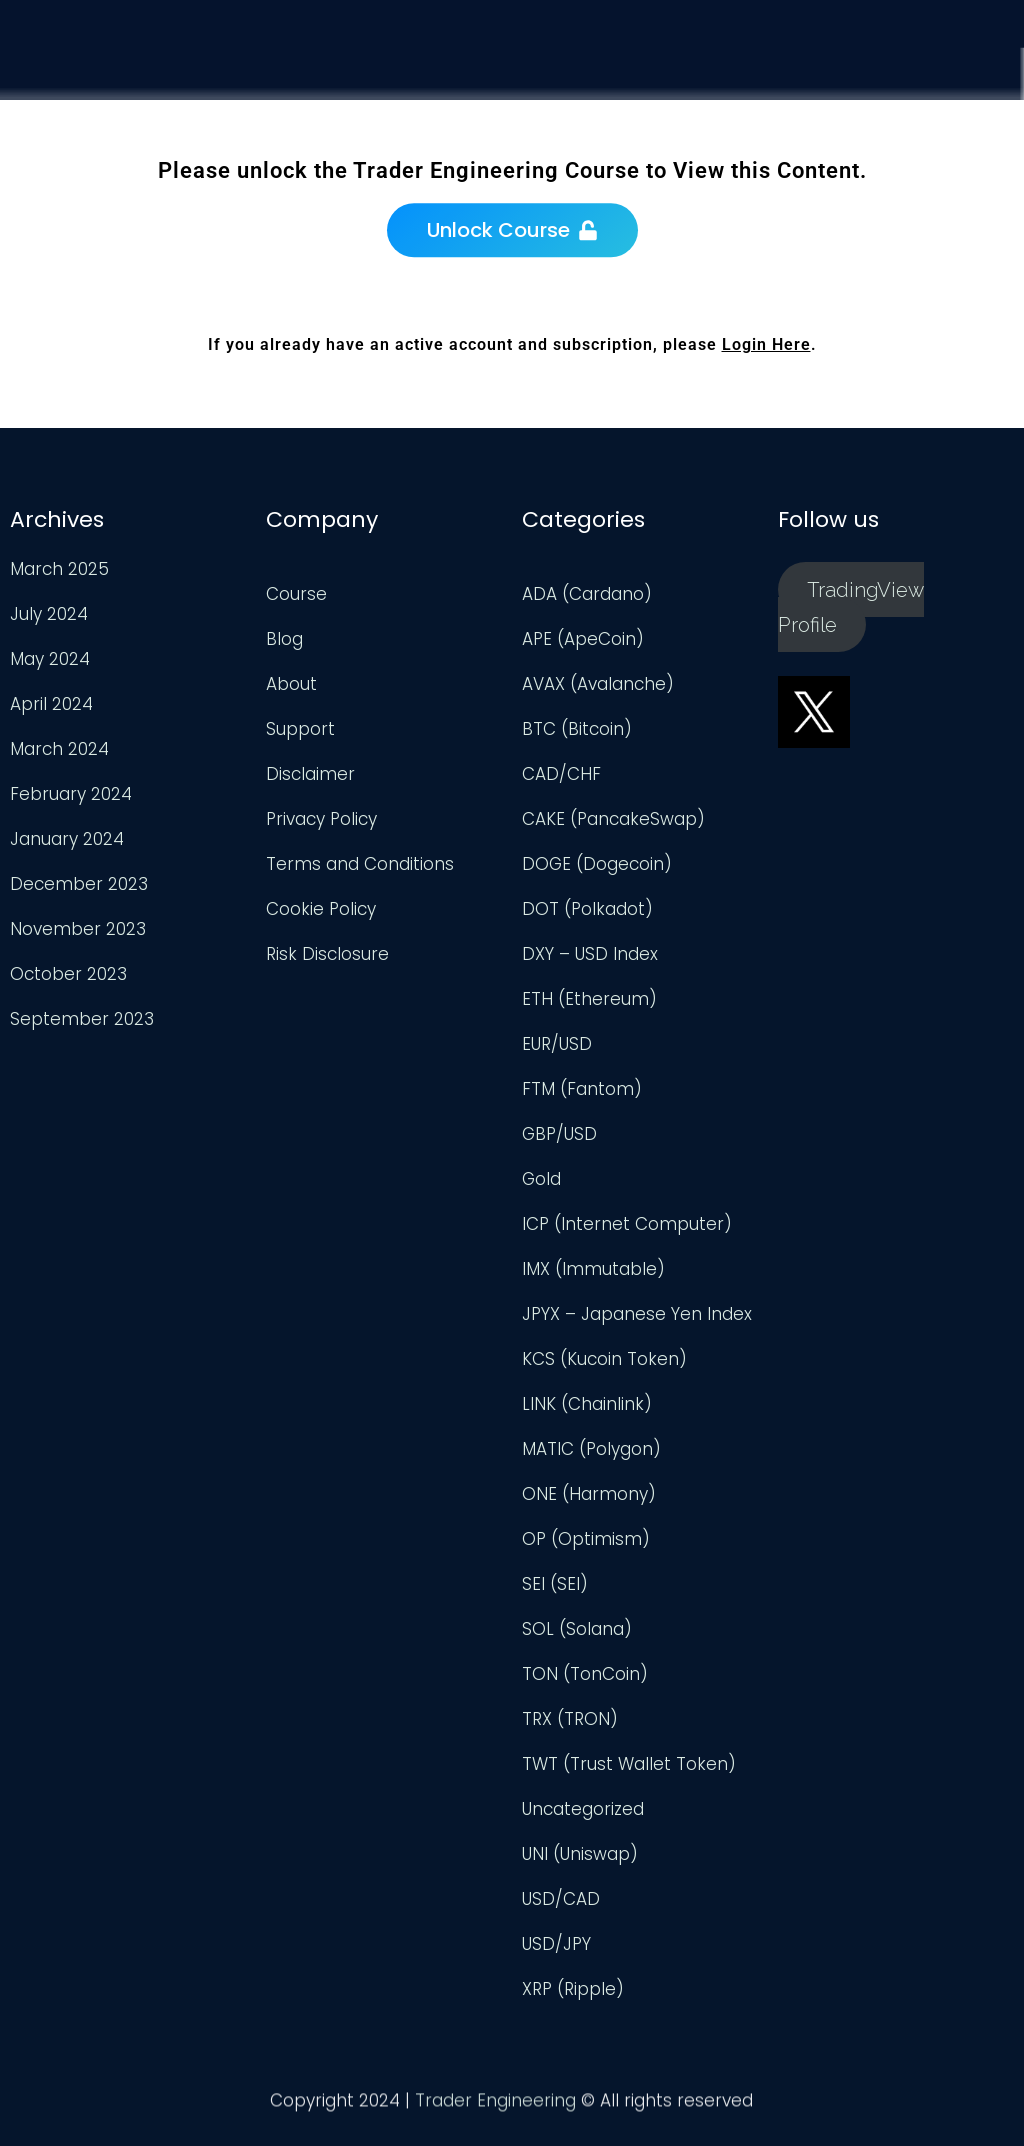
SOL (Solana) (577, 1629)
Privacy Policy (321, 819)
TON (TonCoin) (585, 1674)
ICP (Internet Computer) (627, 1224)
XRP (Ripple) (573, 1989)
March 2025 (59, 569)
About (291, 684)
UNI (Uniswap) (580, 1854)
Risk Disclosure (327, 954)
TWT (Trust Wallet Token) (629, 1764)
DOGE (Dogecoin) (597, 864)
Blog (284, 639)
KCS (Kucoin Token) (604, 1359)
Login (979, 143)
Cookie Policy (321, 909)
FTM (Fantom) (582, 1089)
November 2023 (78, 929)
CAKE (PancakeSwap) (613, 819)
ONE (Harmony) (589, 1494)
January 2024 (67, 839)
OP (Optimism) (586, 1539)
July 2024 (49, 614)
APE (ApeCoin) (583, 639)
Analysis (750, 106)
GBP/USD (559, 1134)
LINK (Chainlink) (587, 1404)
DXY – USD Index (590, 954)
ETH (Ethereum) (589, 999)
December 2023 (79, 884)
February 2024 (71, 794)
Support (870, 123)
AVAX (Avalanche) (598, 684)
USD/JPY (556, 1944)
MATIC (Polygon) (591, 1449)
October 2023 (68, 974)
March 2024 (59, 749)
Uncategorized (583, 1809)
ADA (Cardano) (587, 594)
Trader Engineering (495, 2106)
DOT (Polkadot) (587, 909)
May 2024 (50, 659)
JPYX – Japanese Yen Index (637, 1314)
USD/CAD (561, 1899)
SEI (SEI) (555, 1584)
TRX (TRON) (570, 1719)
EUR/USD (557, 1044)
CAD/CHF (561, 774)
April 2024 (51, 704)
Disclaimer (310, 774)
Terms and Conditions (360, 864)
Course (635, 94)
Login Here (766, 344)
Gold (541, 1179)
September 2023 (82, 1019)
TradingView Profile (851, 606)
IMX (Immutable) (593, 1269)
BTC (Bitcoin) (577, 729)
